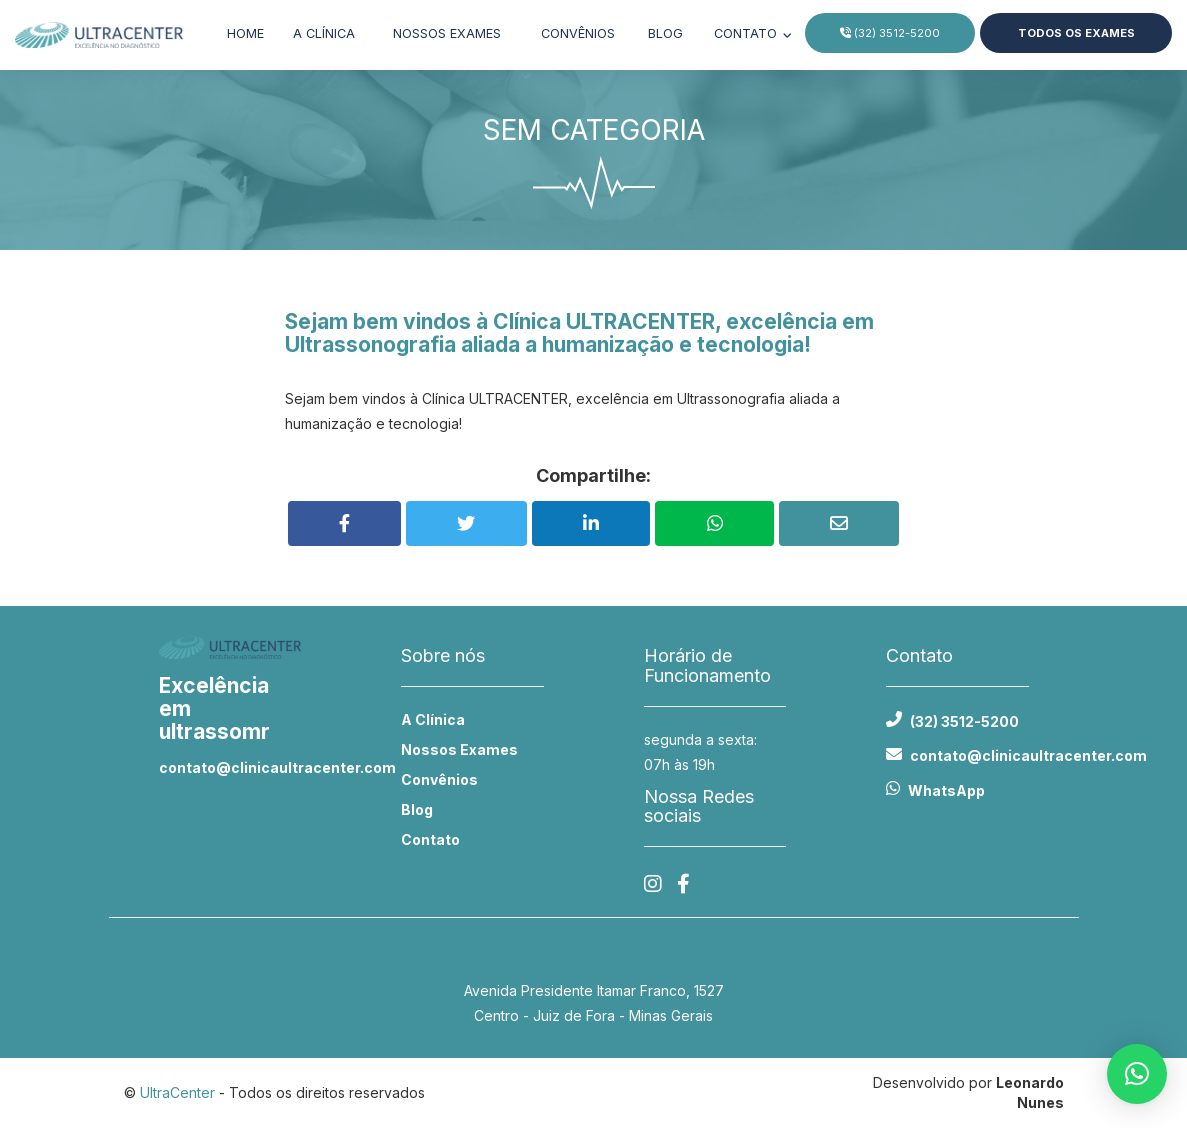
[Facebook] (683, 884)
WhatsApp (946, 790)
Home (245, 33)
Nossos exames (447, 33)
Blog (665, 33)
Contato (747, 33)
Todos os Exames (1075, 33)
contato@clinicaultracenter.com (230, 767)
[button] (1137, 1074)
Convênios (578, 33)
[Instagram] (653, 884)
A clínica (324, 33)
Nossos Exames (459, 749)
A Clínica (433, 719)
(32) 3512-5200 (890, 33)
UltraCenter (177, 1092)
